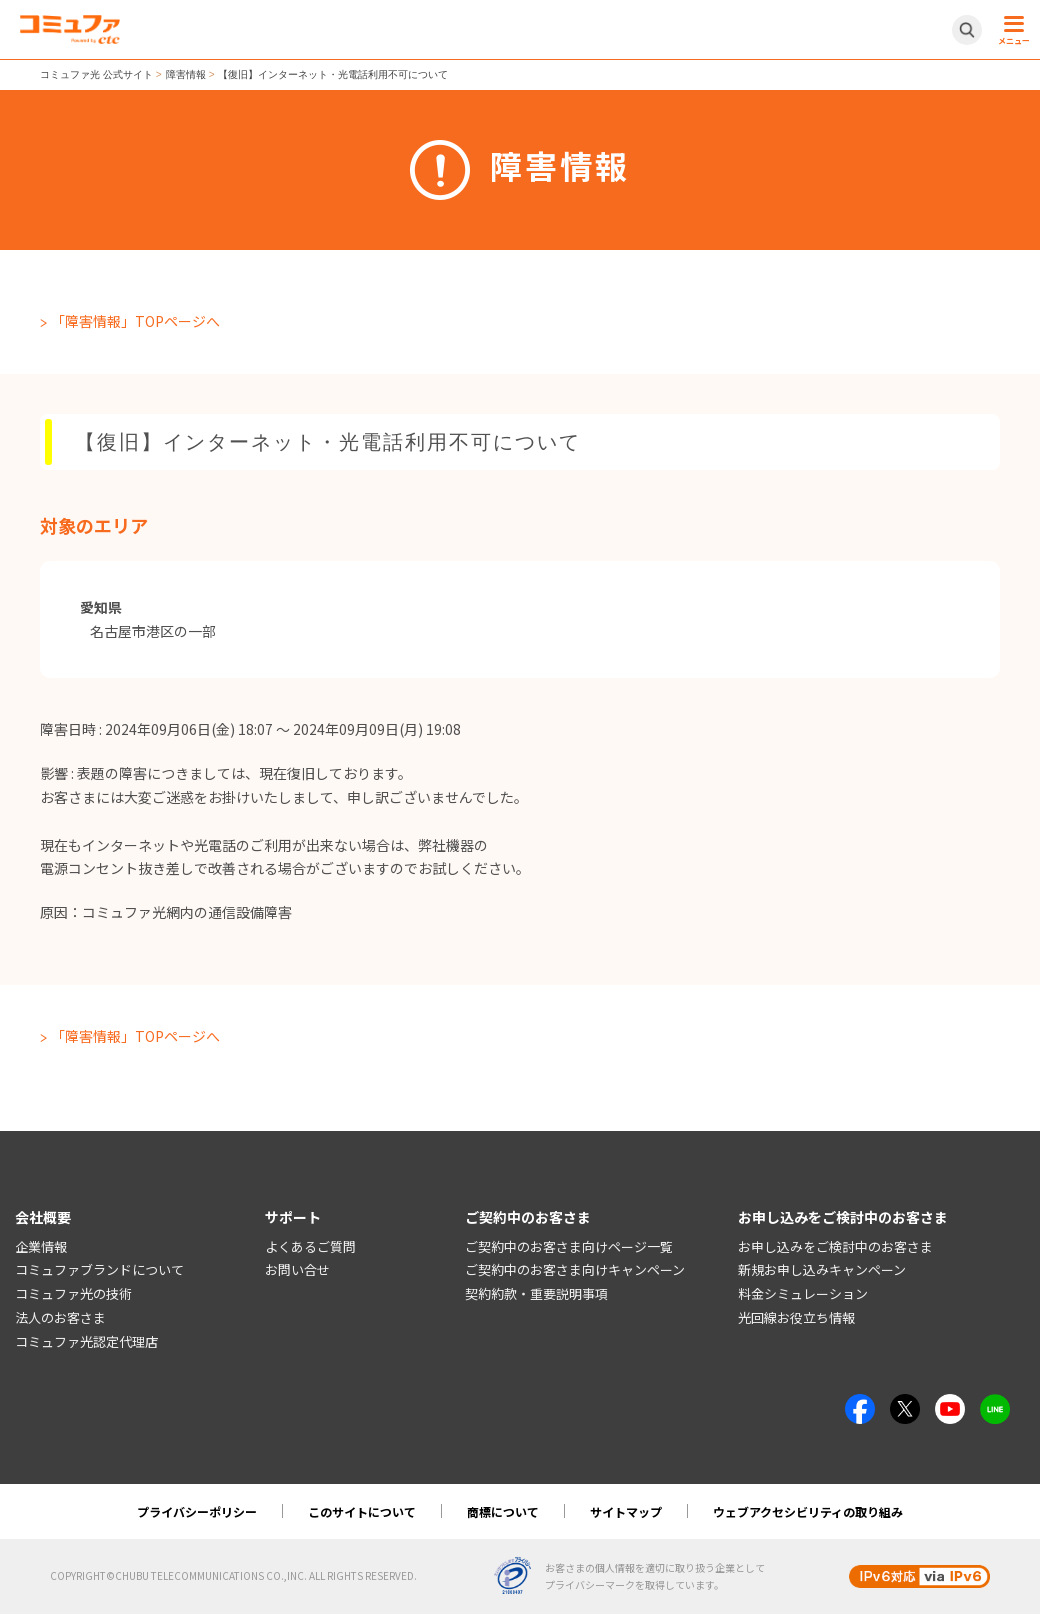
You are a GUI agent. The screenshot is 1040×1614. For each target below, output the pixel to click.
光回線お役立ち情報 (796, 1317)
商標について (503, 1511)
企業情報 (41, 1246)
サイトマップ (626, 1511)
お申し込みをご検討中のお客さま (835, 1246)
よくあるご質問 (310, 1246)
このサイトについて (362, 1511)
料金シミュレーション (803, 1293)
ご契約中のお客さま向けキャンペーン (575, 1269)
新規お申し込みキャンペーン (822, 1269)
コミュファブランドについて (99, 1269)
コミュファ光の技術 (73, 1293)
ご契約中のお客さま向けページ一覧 (569, 1246)
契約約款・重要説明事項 (536, 1293)
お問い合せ (297, 1269)
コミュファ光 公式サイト (96, 74)
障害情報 (186, 74)
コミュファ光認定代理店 (86, 1341)
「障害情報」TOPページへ (135, 321)
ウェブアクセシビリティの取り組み (808, 1511)
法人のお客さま (60, 1317)
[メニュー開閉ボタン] (1011, 30)
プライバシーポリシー (197, 1511)
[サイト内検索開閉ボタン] (967, 30)
